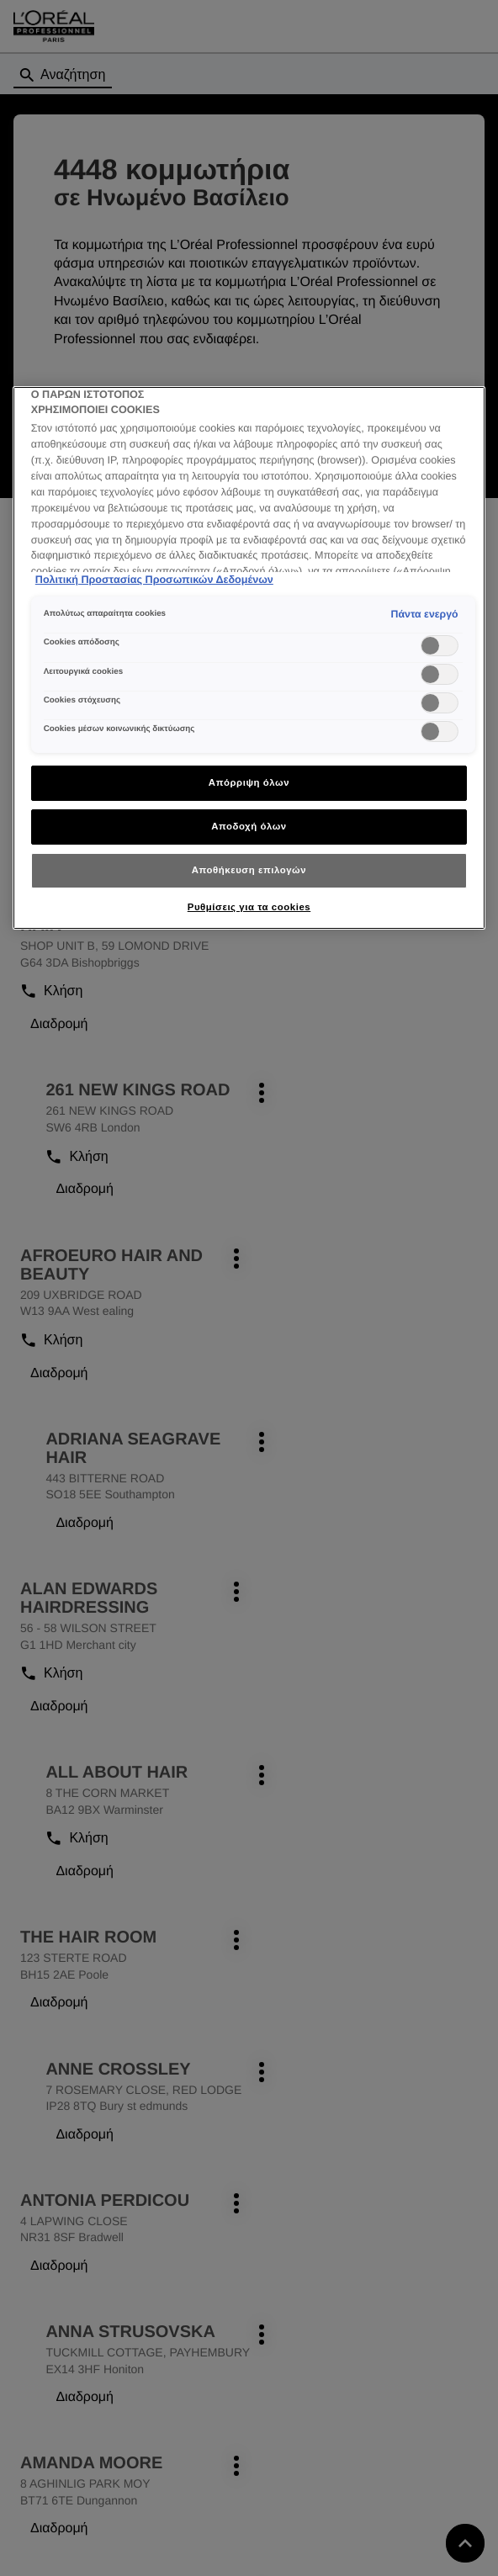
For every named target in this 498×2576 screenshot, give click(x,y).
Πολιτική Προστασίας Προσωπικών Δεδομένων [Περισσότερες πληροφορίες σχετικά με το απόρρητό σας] (154, 580)
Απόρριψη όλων (249, 782)
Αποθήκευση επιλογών (249, 870)
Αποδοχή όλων (249, 826)
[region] (249, 658)
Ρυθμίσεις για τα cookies (249, 907)
